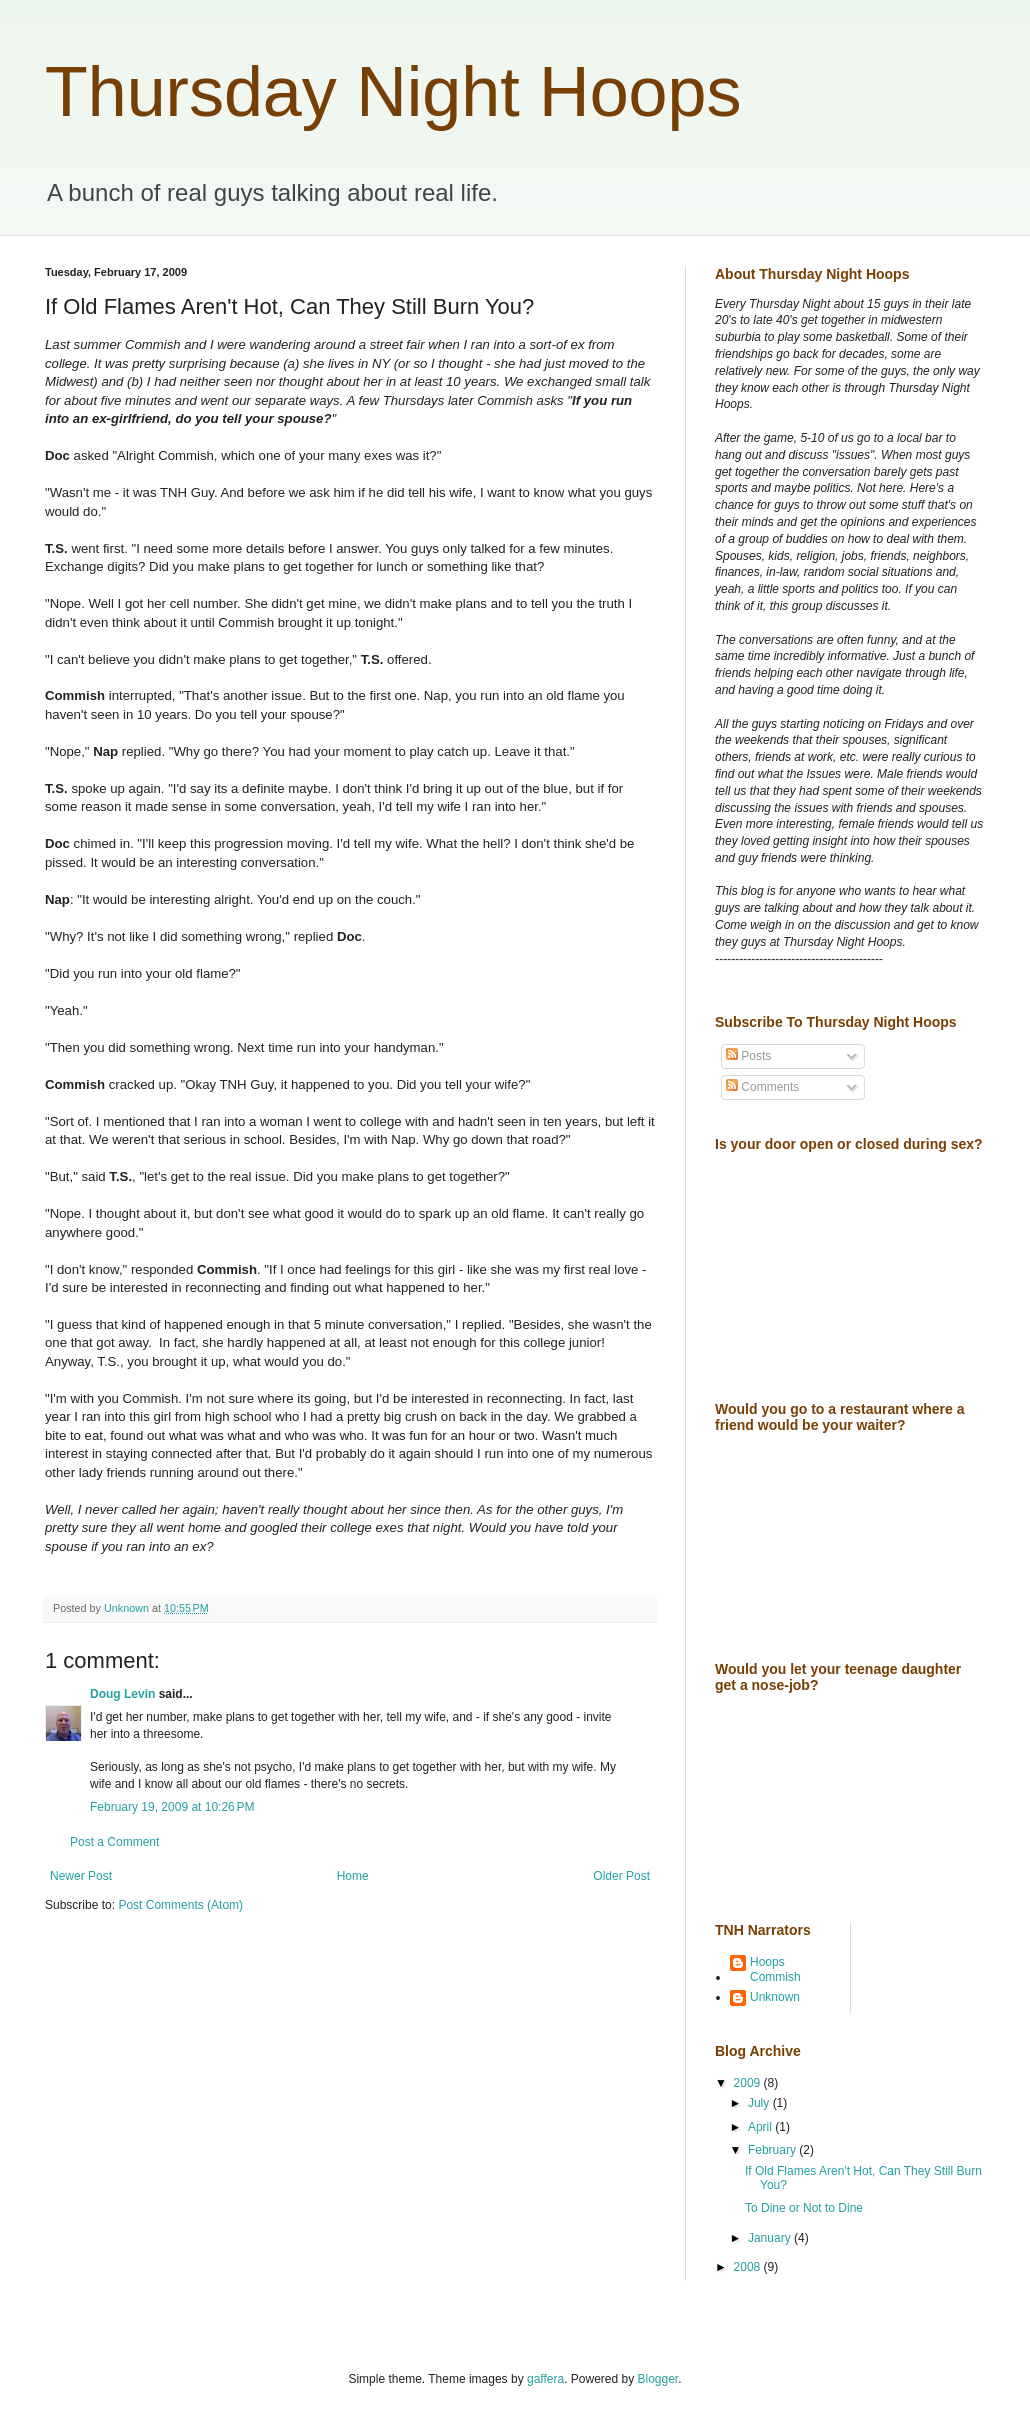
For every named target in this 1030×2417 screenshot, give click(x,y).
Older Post (621, 1876)
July (760, 2103)
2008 (749, 2267)
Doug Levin (122, 1694)
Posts (748, 1056)
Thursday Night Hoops (393, 92)
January (771, 2238)
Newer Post (81, 1876)
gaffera (545, 2379)
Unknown (775, 1997)
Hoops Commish (775, 1969)
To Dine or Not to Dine (804, 2208)
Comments (762, 1087)
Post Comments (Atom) (180, 1905)
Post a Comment (114, 1842)
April (761, 2127)
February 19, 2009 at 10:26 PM (172, 1807)
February (773, 2150)
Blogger (658, 2379)
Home (353, 1876)
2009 (749, 2083)
